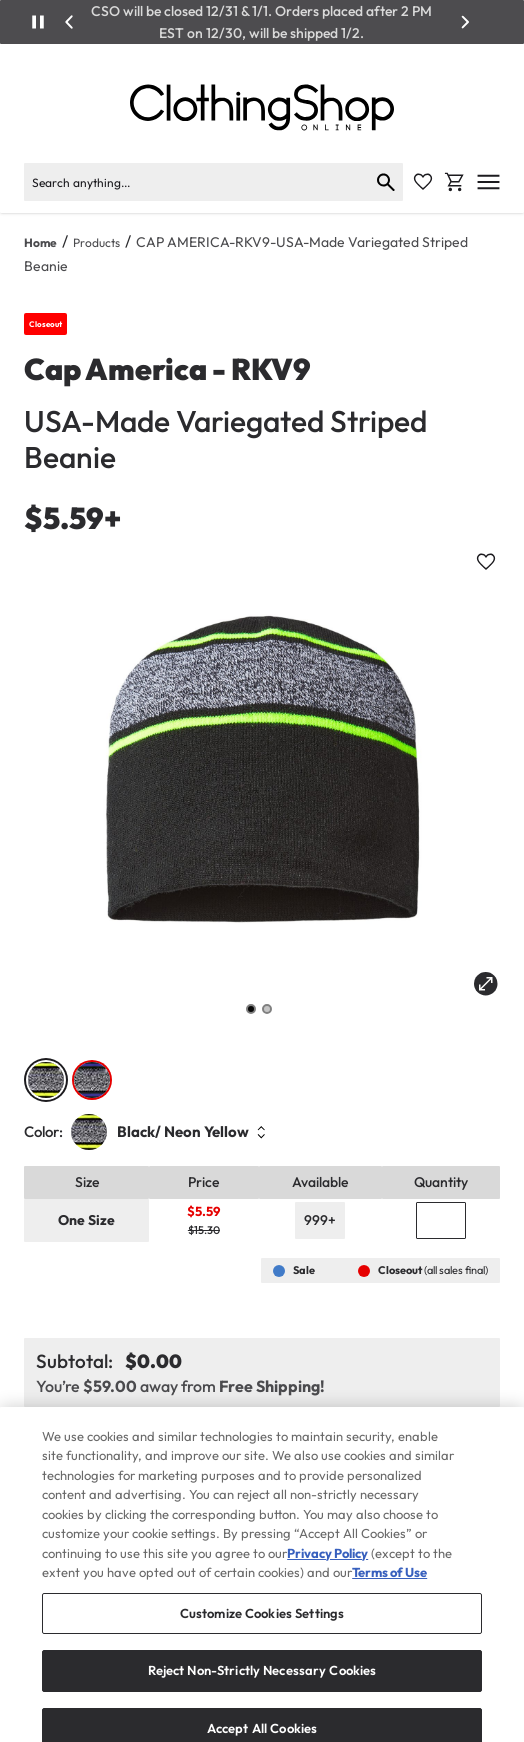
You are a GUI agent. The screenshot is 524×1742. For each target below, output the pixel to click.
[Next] (465, 22)
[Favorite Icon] (423, 182)
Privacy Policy (327, 1570)
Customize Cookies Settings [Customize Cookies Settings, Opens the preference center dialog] (262, 1630)
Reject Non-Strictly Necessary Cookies (262, 1687)
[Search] (196, 182)
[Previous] (70, 22)
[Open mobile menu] (488, 182)
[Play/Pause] (38, 22)
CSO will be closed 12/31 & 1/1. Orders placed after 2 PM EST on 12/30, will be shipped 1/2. (261, 22)
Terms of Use (389, 1589)
